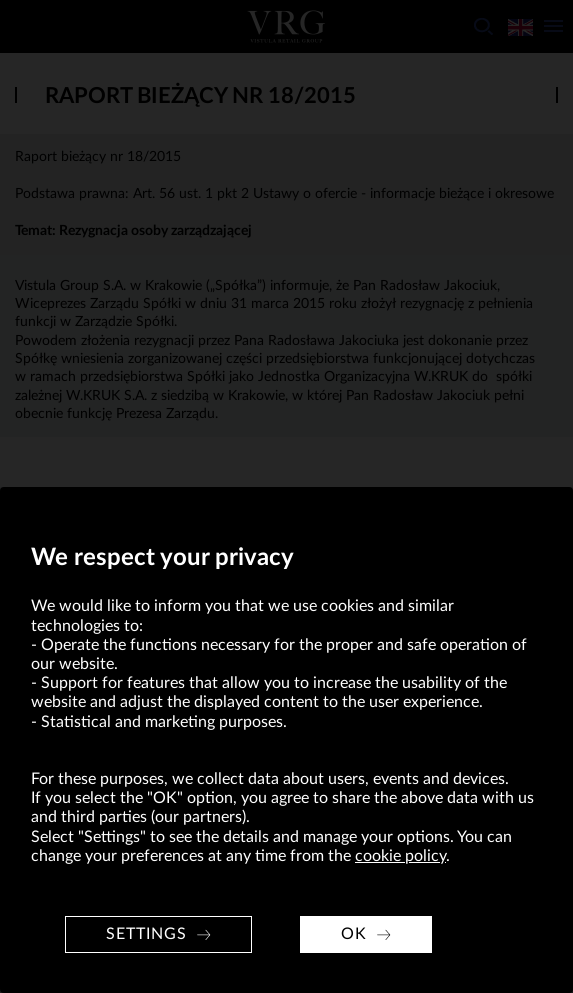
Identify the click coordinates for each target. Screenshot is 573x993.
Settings (146, 934)
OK (354, 934)
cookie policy (400, 856)
